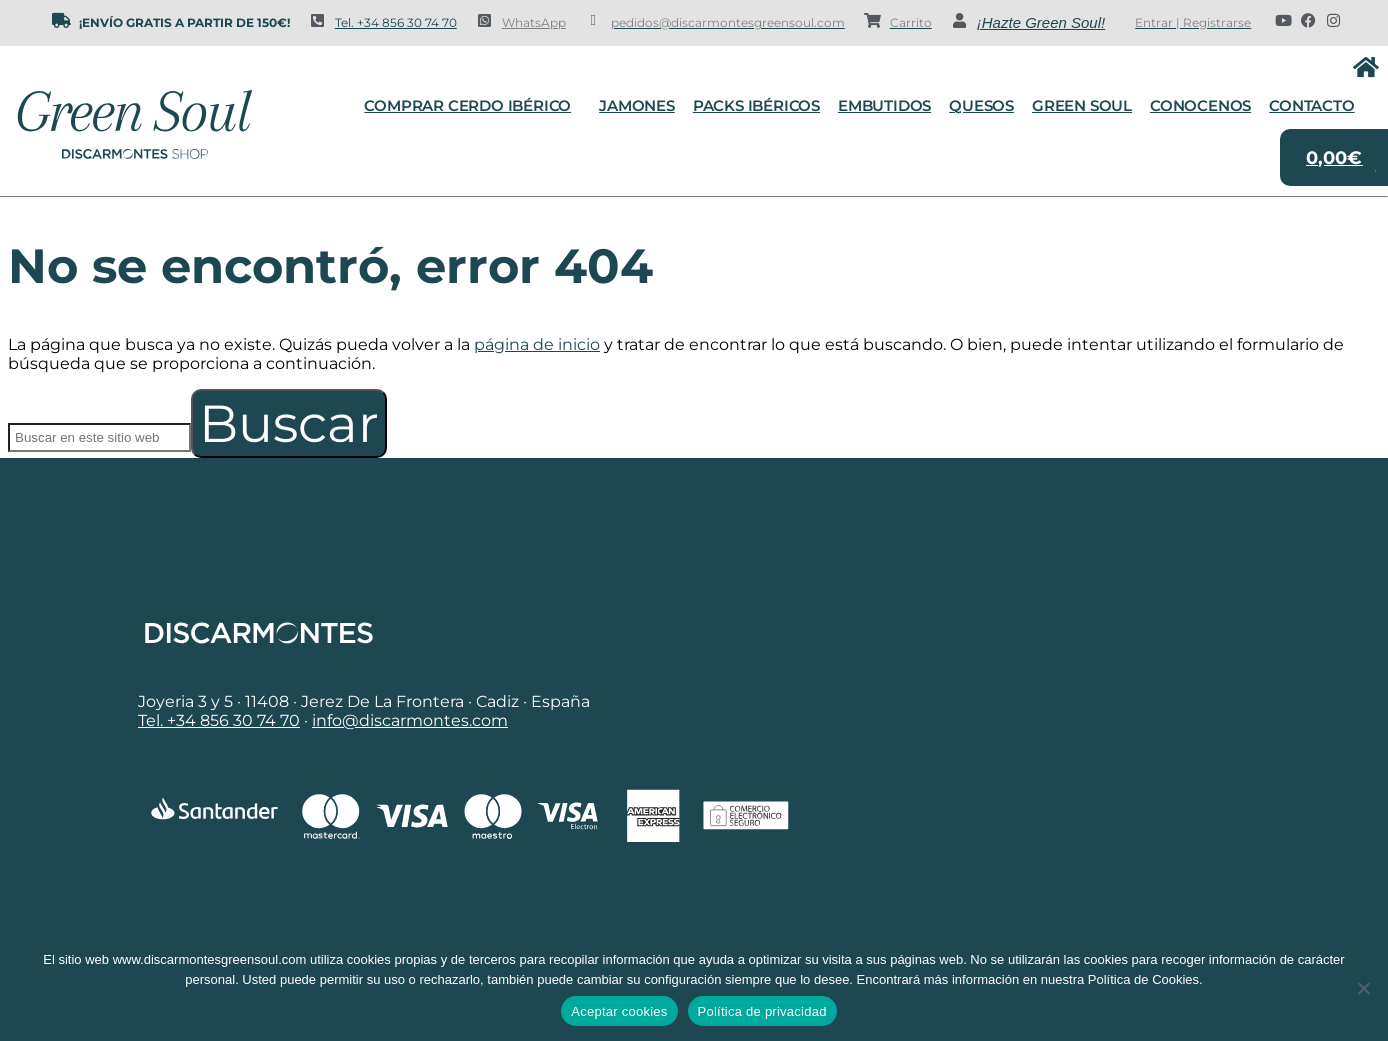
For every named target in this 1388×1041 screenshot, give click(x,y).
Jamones (637, 105)
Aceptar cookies (619, 1011)
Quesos (981, 105)
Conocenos (1200, 105)
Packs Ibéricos (756, 105)
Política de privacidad (762, 1011)
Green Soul (1082, 105)
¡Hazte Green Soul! (1041, 22)
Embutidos (884, 105)
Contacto (1311, 105)
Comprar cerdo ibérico (472, 106)
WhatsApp (534, 22)
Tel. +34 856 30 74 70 (396, 22)
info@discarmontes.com (410, 720)
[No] (1363, 988)
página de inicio (537, 344)
